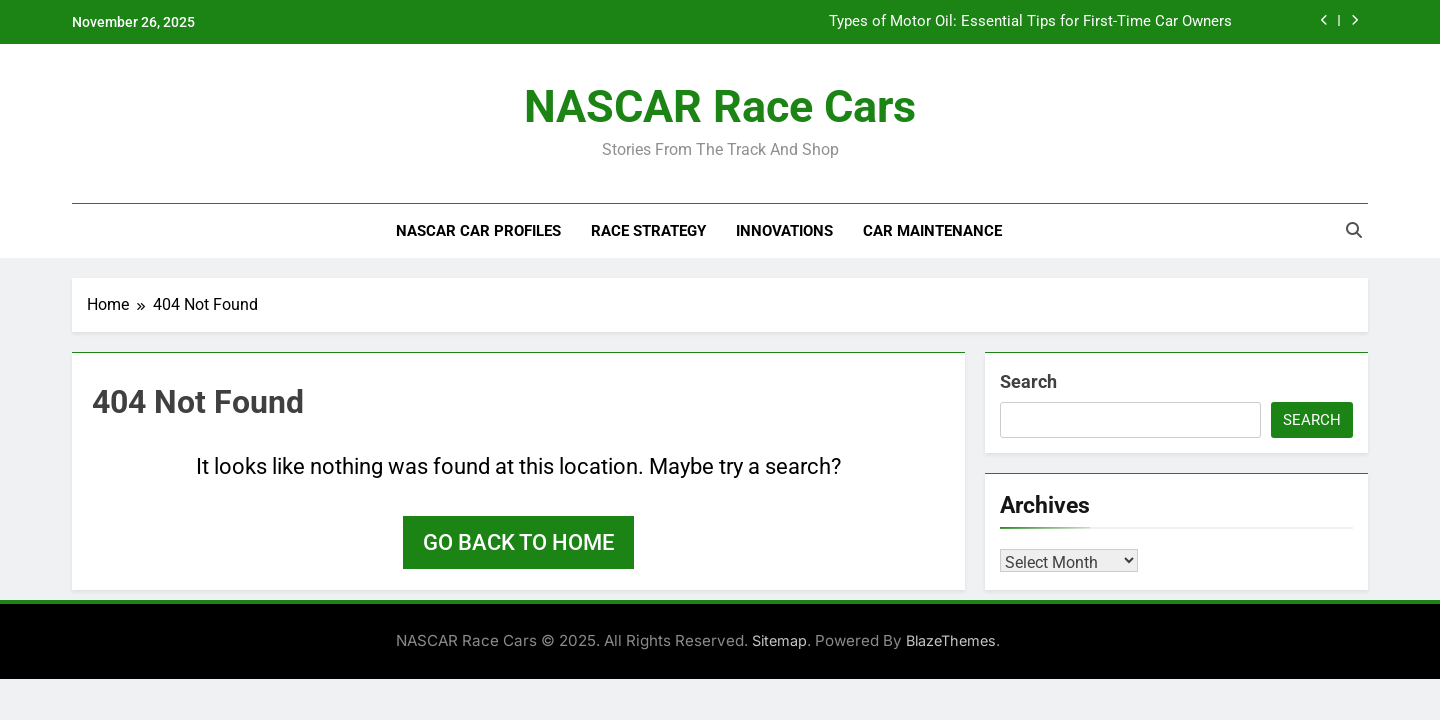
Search (1028, 381)
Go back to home (518, 542)
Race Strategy (648, 231)
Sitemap (779, 640)
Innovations (784, 231)
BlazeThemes (951, 640)
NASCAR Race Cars (720, 106)
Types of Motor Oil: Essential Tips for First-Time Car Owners (1030, 22)
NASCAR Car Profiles (478, 231)
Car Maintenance (932, 231)
